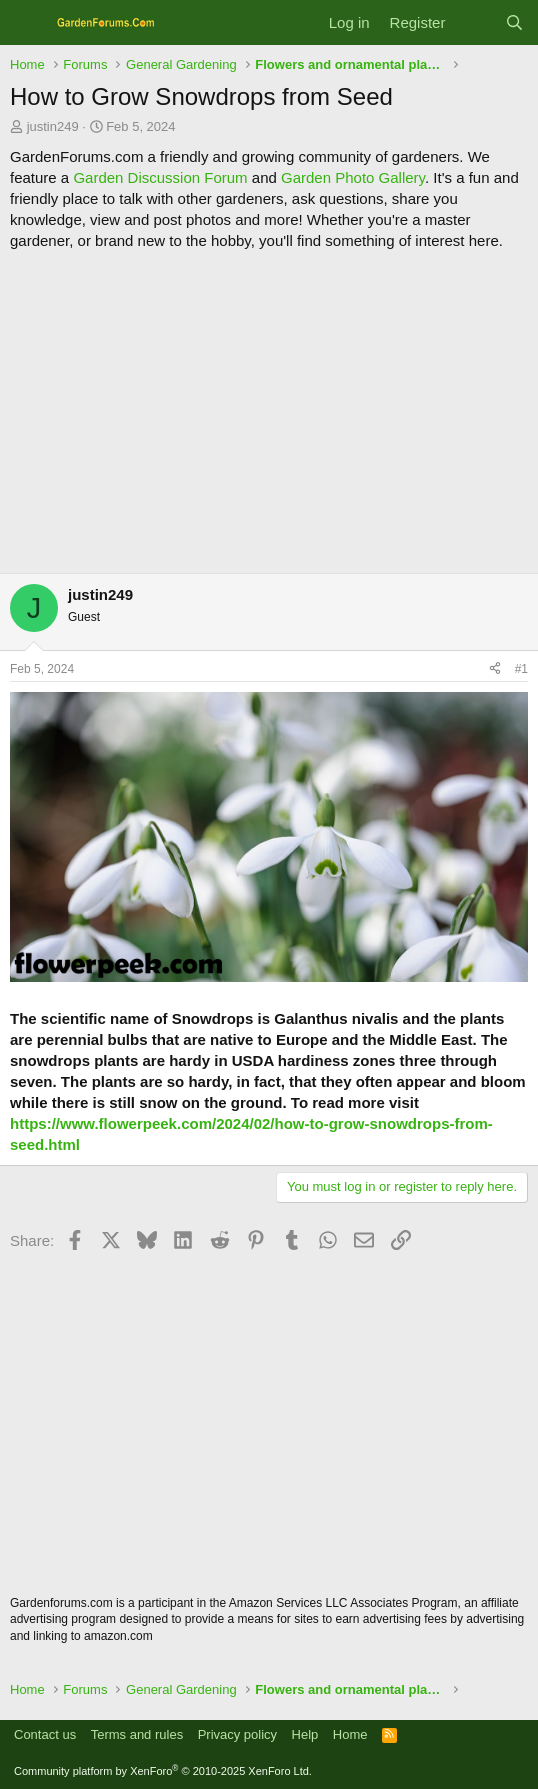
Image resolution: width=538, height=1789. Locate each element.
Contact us (45, 1734)
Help (305, 1734)
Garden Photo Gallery (353, 177)
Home (350, 1734)
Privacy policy (237, 1734)
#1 (521, 669)
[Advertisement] (269, 412)
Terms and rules (137, 1734)
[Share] (495, 669)
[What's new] (474, 22)
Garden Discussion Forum (160, 177)
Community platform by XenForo (163, 1771)
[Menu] (27, 23)
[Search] (514, 22)
